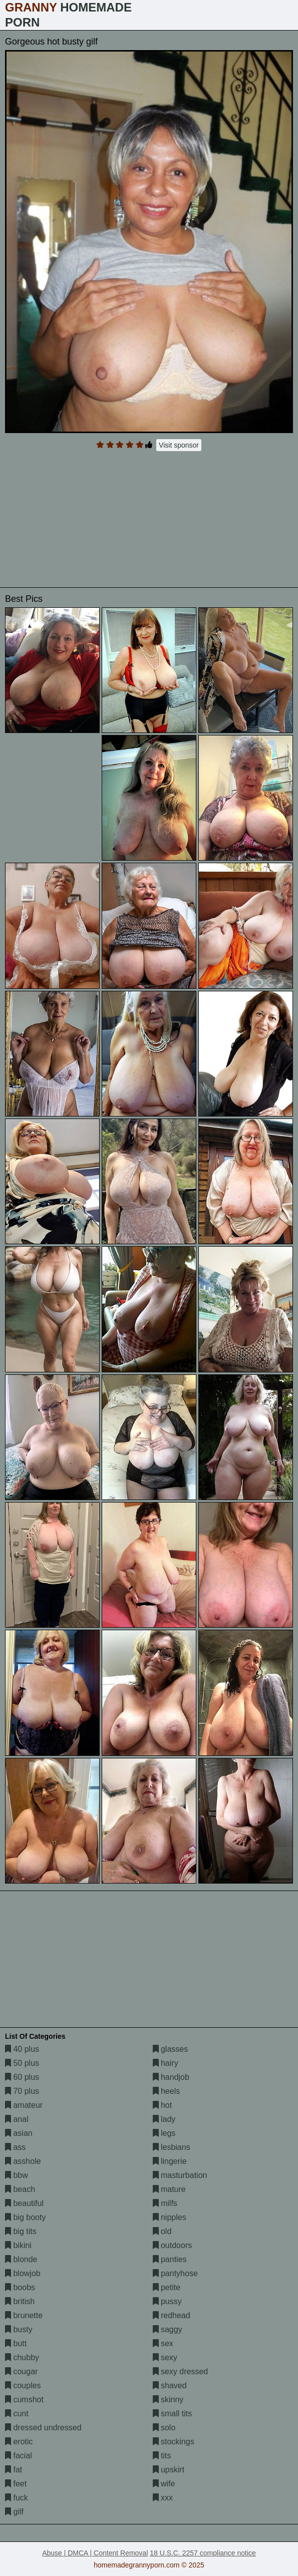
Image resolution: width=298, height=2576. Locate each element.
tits (162, 2455)
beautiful (24, 2203)
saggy (167, 2329)
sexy (165, 2357)
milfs (165, 2203)
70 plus (22, 2091)
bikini (18, 2245)
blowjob (23, 2273)
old (162, 2231)
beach (20, 2189)
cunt (17, 2413)
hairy (165, 2063)
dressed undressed (43, 2427)
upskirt (169, 2469)
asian (19, 2133)
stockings (173, 2441)
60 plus (22, 2077)
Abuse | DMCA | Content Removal (95, 2553)
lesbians (171, 2147)
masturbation (180, 2175)
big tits (21, 2231)
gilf (14, 2511)
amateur (24, 2105)
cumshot (24, 2399)
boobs (20, 2287)
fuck (16, 2497)
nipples (169, 2217)
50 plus (22, 2063)
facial (18, 2455)
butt (16, 2343)
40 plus (22, 2049)
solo (164, 2427)
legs (164, 2133)
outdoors (172, 2245)
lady (164, 2119)
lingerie (170, 2161)
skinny (168, 2399)
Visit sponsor (179, 445)
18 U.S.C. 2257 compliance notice (203, 2553)
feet (16, 2483)
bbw (16, 2175)
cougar (21, 2371)
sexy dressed (180, 2371)
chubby (22, 2357)
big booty (25, 2217)
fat (13, 2469)
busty (19, 2329)
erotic (19, 2441)
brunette (24, 2315)
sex (163, 2343)
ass (15, 2147)
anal (17, 2119)
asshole (23, 2161)
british (20, 2301)
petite (167, 2287)
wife (164, 2483)
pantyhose (175, 2273)
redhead (171, 2315)
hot (162, 2105)
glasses (170, 2049)
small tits (172, 2413)
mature (169, 2189)
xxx (163, 2497)
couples (23, 2385)
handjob (171, 2077)
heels (166, 2091)
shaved (170, 2385)
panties (170, 2259)
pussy (167, 2301)
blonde (21, 2259)
